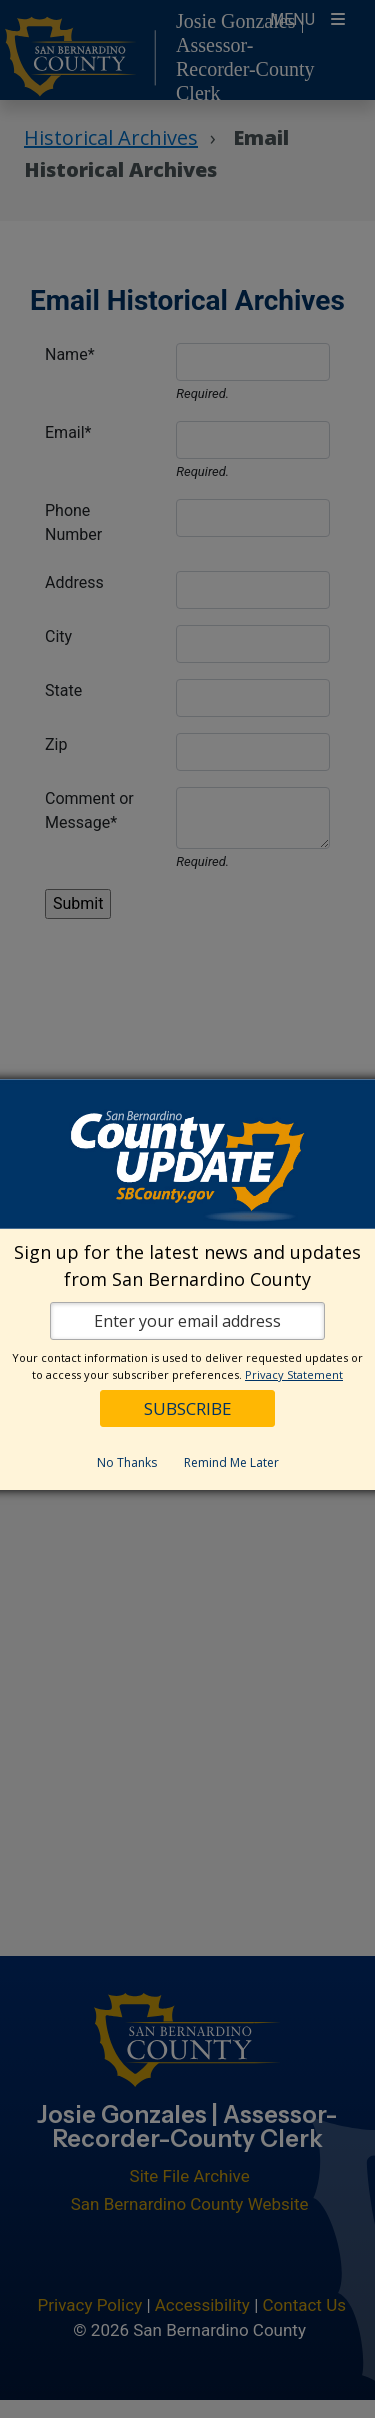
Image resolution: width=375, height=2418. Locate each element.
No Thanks (127, 1461)
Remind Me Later (231, 1461)
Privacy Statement (294, 1373)
